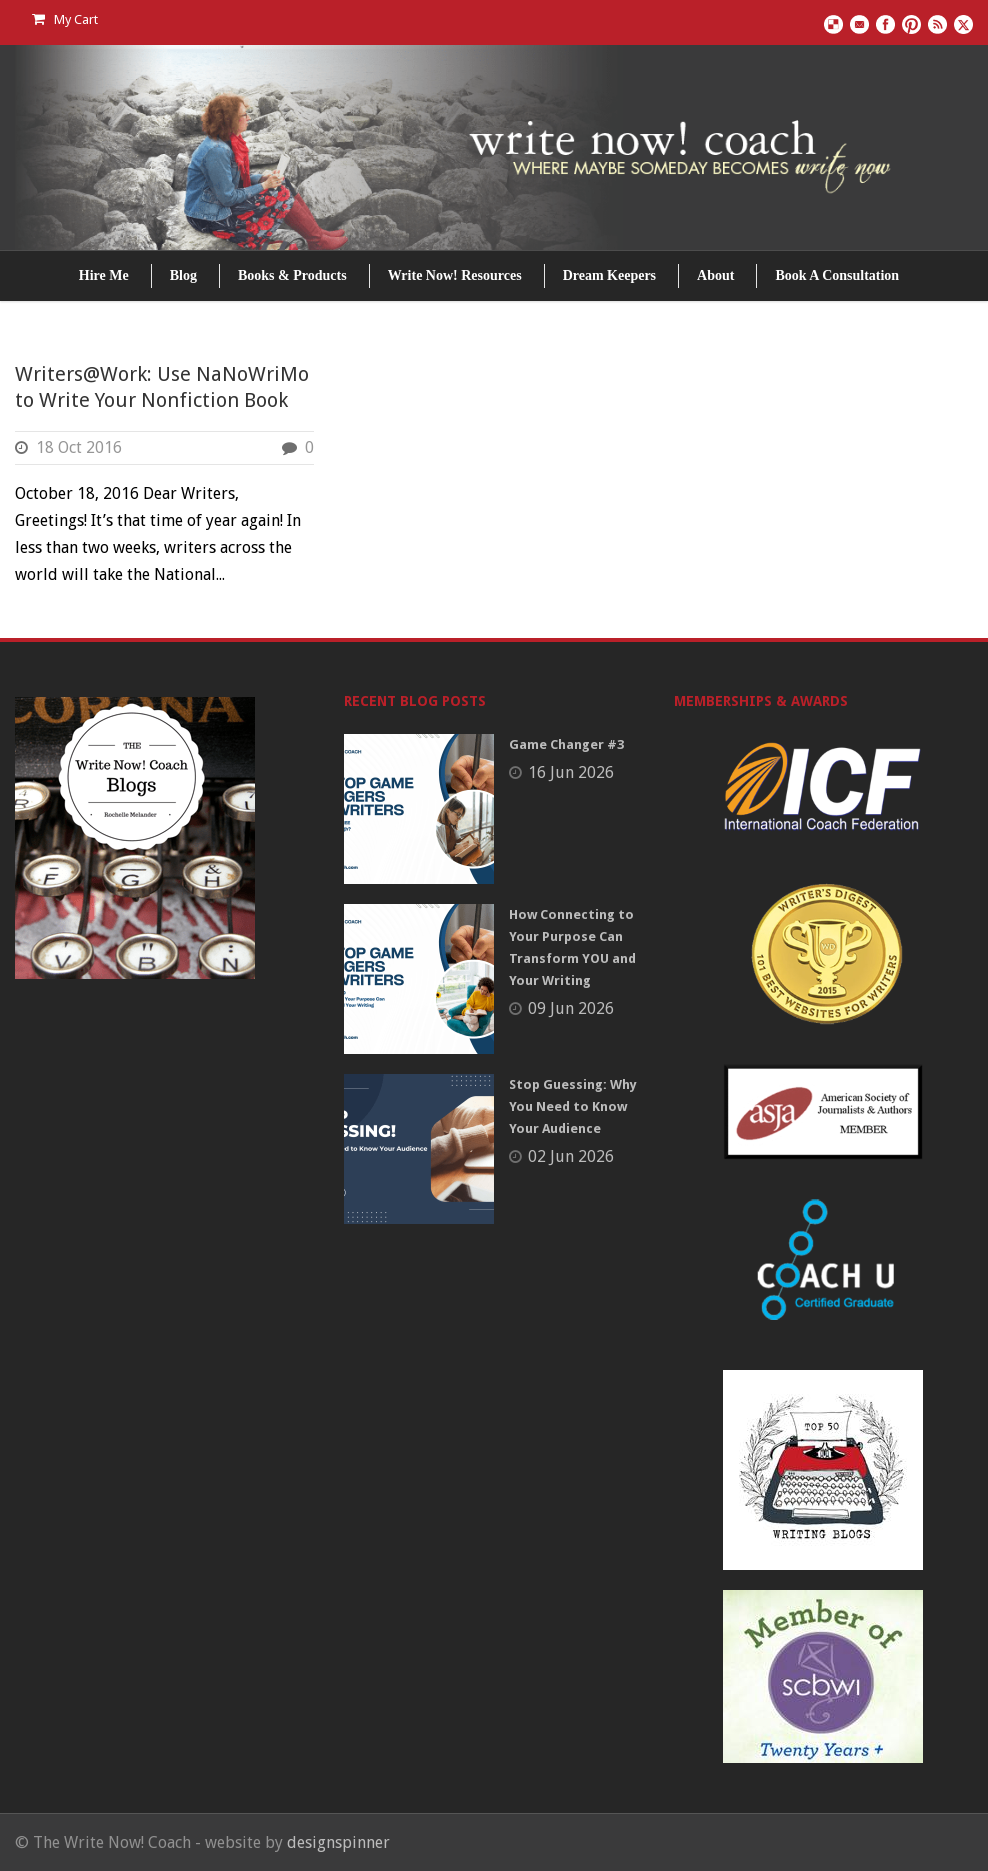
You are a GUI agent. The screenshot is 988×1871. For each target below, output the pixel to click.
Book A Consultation (837, 275)
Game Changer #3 (566, 744)
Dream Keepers (609, 275)
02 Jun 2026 (571, 1156)
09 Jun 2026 (571, 1008)
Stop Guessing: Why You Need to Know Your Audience (573, 1106)
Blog (183, 275)
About (715, 275)
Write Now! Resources (455, 275)
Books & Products (292, 275)
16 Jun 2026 (571, 772)
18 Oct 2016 (79, 447)
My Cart (65, 19)
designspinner (338, 1842)
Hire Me (104, 275)
